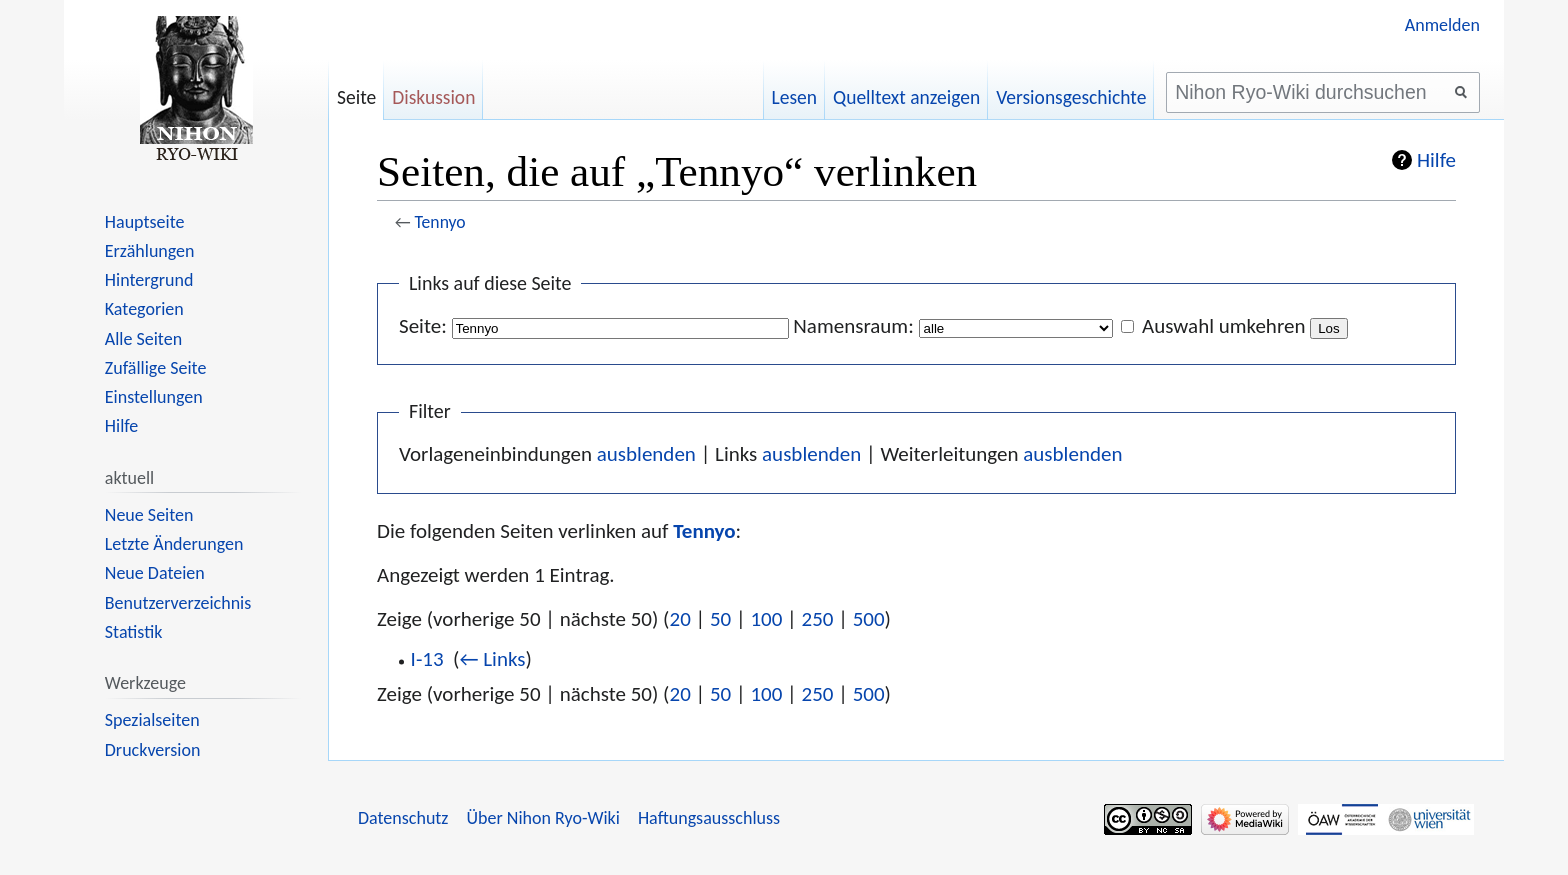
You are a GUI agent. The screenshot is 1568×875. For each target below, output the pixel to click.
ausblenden (646, 454)
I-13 (427, 659)
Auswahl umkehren (1223, 326)
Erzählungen (150, 251)
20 (679, 619)
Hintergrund (149, 280)
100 (766, 619)
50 (720, 619)
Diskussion (433, 97)
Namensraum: (853, 326)
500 (869, 619)
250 (818, 619)
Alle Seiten (143, 339)
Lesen (794, 97)
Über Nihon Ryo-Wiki (542, 818)
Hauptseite (145, 222)
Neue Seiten (149, 515)
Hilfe (1436, 160)
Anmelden (1442, 25)
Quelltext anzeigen (906, 97)
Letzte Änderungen (174, 544)
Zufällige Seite (156, 368)
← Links (492, 659)
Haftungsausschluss (709, 818)
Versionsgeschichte (1071, 97)
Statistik (134, 632)
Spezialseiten (152, 720)
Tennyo (440, 222)
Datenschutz (403, 818)
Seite (356, 97)
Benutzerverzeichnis (178, 603)
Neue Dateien (155, 573)
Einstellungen (154, 397)
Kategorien (144, 309)
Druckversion (153, 750)
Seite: (423, 326)
